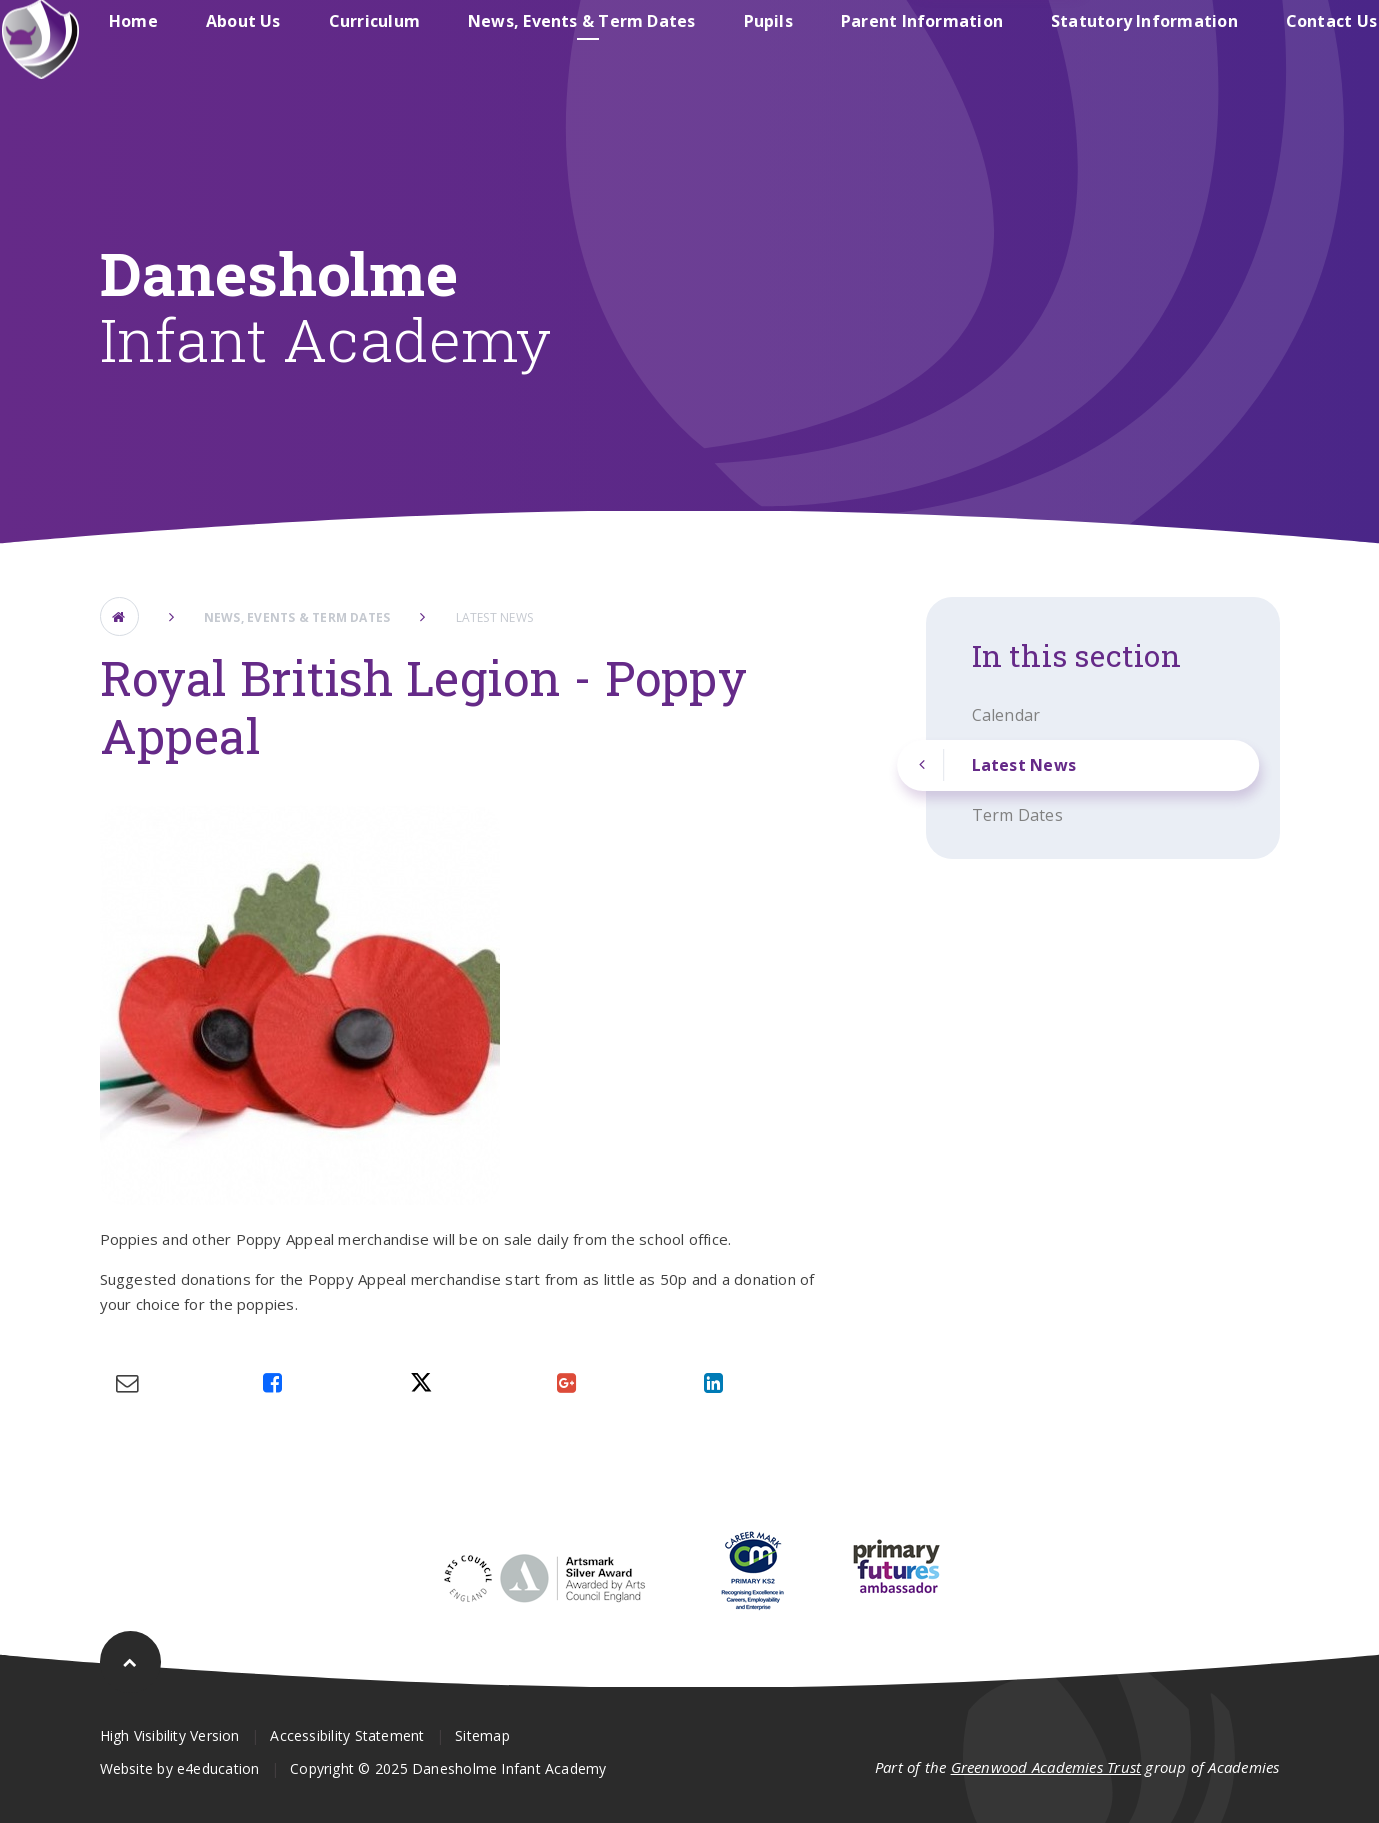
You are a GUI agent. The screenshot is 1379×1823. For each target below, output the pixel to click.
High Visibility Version (170, 1735)
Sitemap (482, 1735)
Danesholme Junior (928, 43)
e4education (218, 1768)
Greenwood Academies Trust (1046, 1767)
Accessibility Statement (347, 1735)
